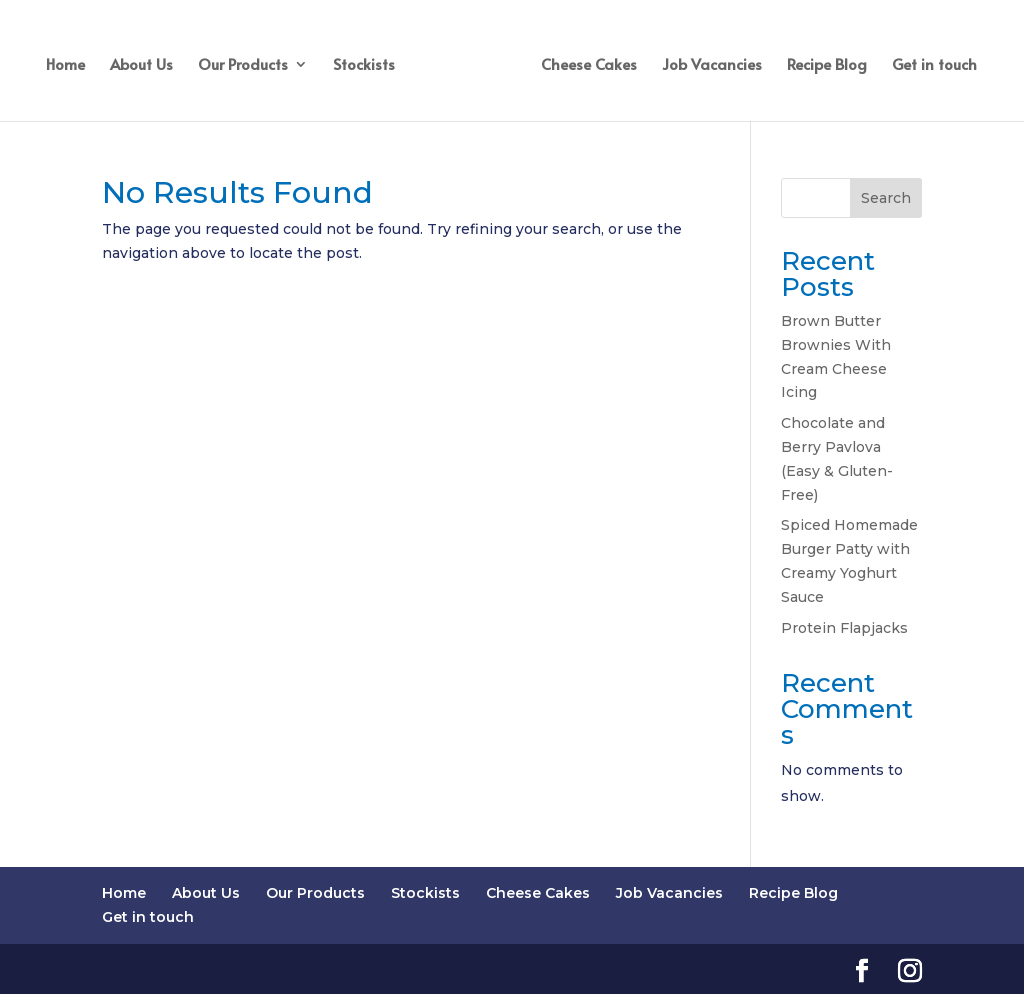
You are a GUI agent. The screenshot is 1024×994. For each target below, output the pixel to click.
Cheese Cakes (589, 65)
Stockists (364, 65)
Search (886, 198)
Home (65, 65)
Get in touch (934, 65)
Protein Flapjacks (844, 628)
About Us (141, 65)
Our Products (243, 65)
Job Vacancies (712, 65)
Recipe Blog (827, 65)
